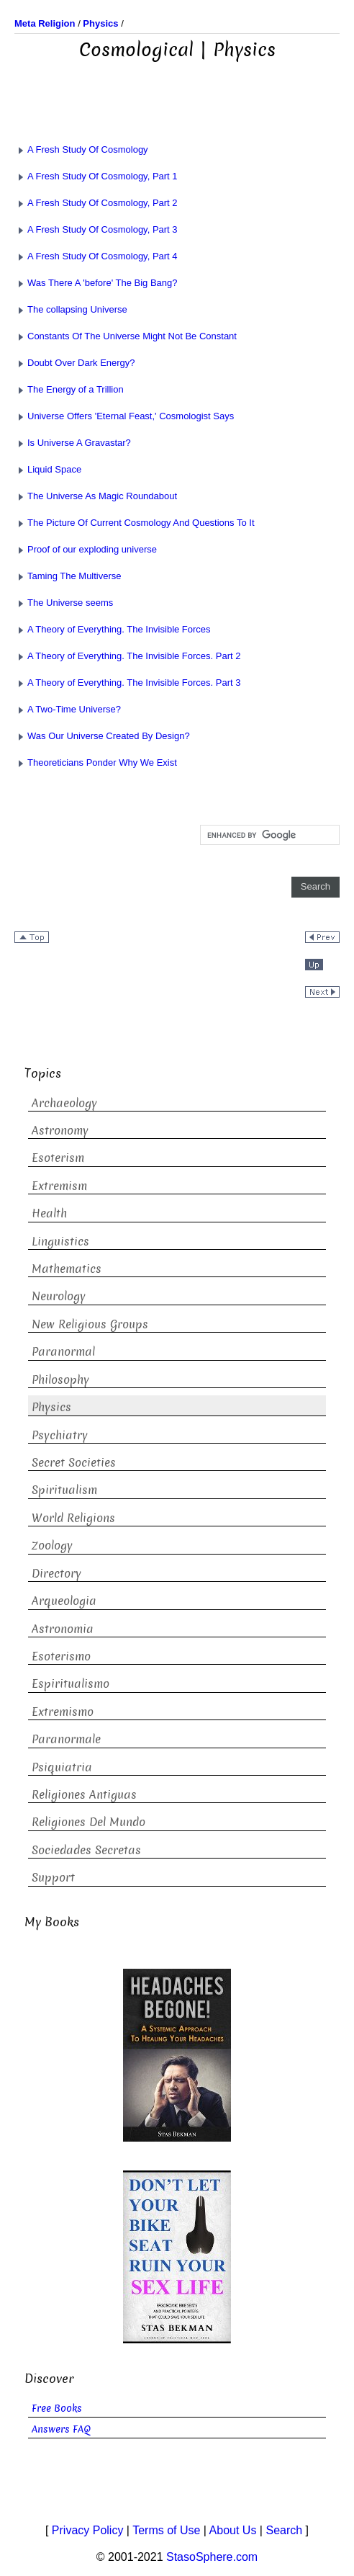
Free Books (57, 2408)
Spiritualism (64, 1490)
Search (284, 2530)
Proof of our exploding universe (85, 549)
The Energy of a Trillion (69, 389)
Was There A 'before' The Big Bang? (96, 282)
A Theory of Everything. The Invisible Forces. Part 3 (127, 682)
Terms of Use (166, 2530)
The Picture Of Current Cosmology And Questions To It (134, 522)
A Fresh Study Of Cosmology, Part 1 (96, 176)
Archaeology (64, 1103)
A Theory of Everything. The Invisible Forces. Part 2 (127, 655)
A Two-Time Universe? (67, 709)
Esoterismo (61, 1656)
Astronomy (60, 1130)
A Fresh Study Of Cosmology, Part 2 (96, 202)
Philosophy (60, 1379)
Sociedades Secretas (86, 1850)
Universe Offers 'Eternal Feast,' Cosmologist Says (124, 416)
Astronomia (63, 1629)
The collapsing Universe (70, 309)
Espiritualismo (70, 1683)
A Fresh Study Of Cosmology (81, 149)
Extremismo (63, 1711)
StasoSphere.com (212, 2557)
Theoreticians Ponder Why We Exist (95, 762)
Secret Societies (74, 1462)
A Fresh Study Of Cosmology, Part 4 (96, 256)
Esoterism (58, 1158)
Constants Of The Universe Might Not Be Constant (125, 336)
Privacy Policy (88, 2530)
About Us (233, 2530)
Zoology (52, 1545)
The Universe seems (63, 602)
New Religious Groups (90, 1324)
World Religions (73, 1518)
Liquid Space (47, 469)
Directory (56, 1573)
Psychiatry (60, 1435)
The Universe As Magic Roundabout (95, 496)
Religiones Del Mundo (88, 1822)
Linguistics (60, 1241)
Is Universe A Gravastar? (72, 442)
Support (53, 1877)
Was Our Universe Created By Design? (102, 735)
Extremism (59, 1186)
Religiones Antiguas (84, 1794)
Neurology (59, 1296)
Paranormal (63, 1351)
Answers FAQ (61, 2429)
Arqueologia (64, 1601)
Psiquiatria (62, 1767)
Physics (51, 1407)
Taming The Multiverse (68, 576)
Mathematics (66, 1268)
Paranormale (66, 1739)
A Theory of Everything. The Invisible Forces (112, 629)
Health (49, 1213)
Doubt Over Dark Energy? (74, 362)
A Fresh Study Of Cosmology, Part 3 (96, 229)
